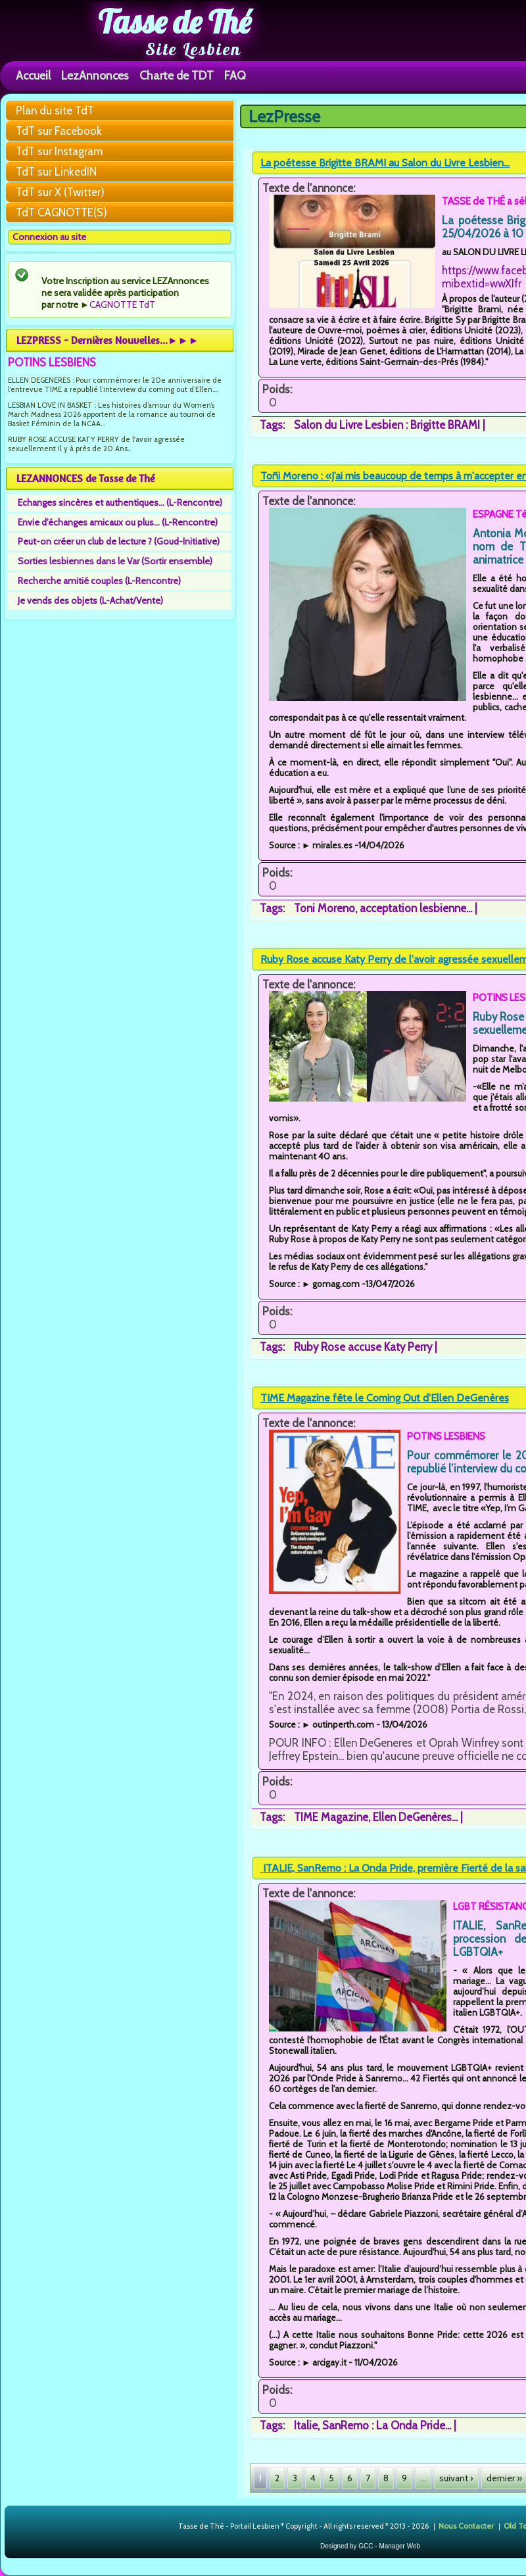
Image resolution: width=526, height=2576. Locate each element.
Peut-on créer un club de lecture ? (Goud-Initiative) (119, 541)
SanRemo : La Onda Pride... (386, 2425)
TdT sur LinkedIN (56, 171)
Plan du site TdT (55, 110)
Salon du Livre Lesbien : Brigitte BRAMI (387, 424)
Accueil (33, 75)
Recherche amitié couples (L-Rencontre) (99, 581)
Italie (306, 2425)
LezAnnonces (95, 75)
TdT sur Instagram (59, 151)
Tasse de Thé (174, 21)
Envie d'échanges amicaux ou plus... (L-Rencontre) (118, 522)
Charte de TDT (176, 75)
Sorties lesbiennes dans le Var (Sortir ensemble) (115, 561)
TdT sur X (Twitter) (60, 192)
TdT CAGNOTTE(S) (61, 212)
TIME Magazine (331, 1817)
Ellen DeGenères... (415, 1817)
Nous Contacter (466, 2525)
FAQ (235, 75)
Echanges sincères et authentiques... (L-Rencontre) (120, 502)
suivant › (456, 2478)
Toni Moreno (324, 908)
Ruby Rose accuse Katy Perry (363, 1346)
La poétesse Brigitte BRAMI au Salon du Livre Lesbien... (385, 163)
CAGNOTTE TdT (122, 304)
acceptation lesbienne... (416, 908)
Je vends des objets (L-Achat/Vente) (90, 600)
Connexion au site (49, 237)
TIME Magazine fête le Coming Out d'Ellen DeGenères (384, 1398)
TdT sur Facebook (59, 130)
